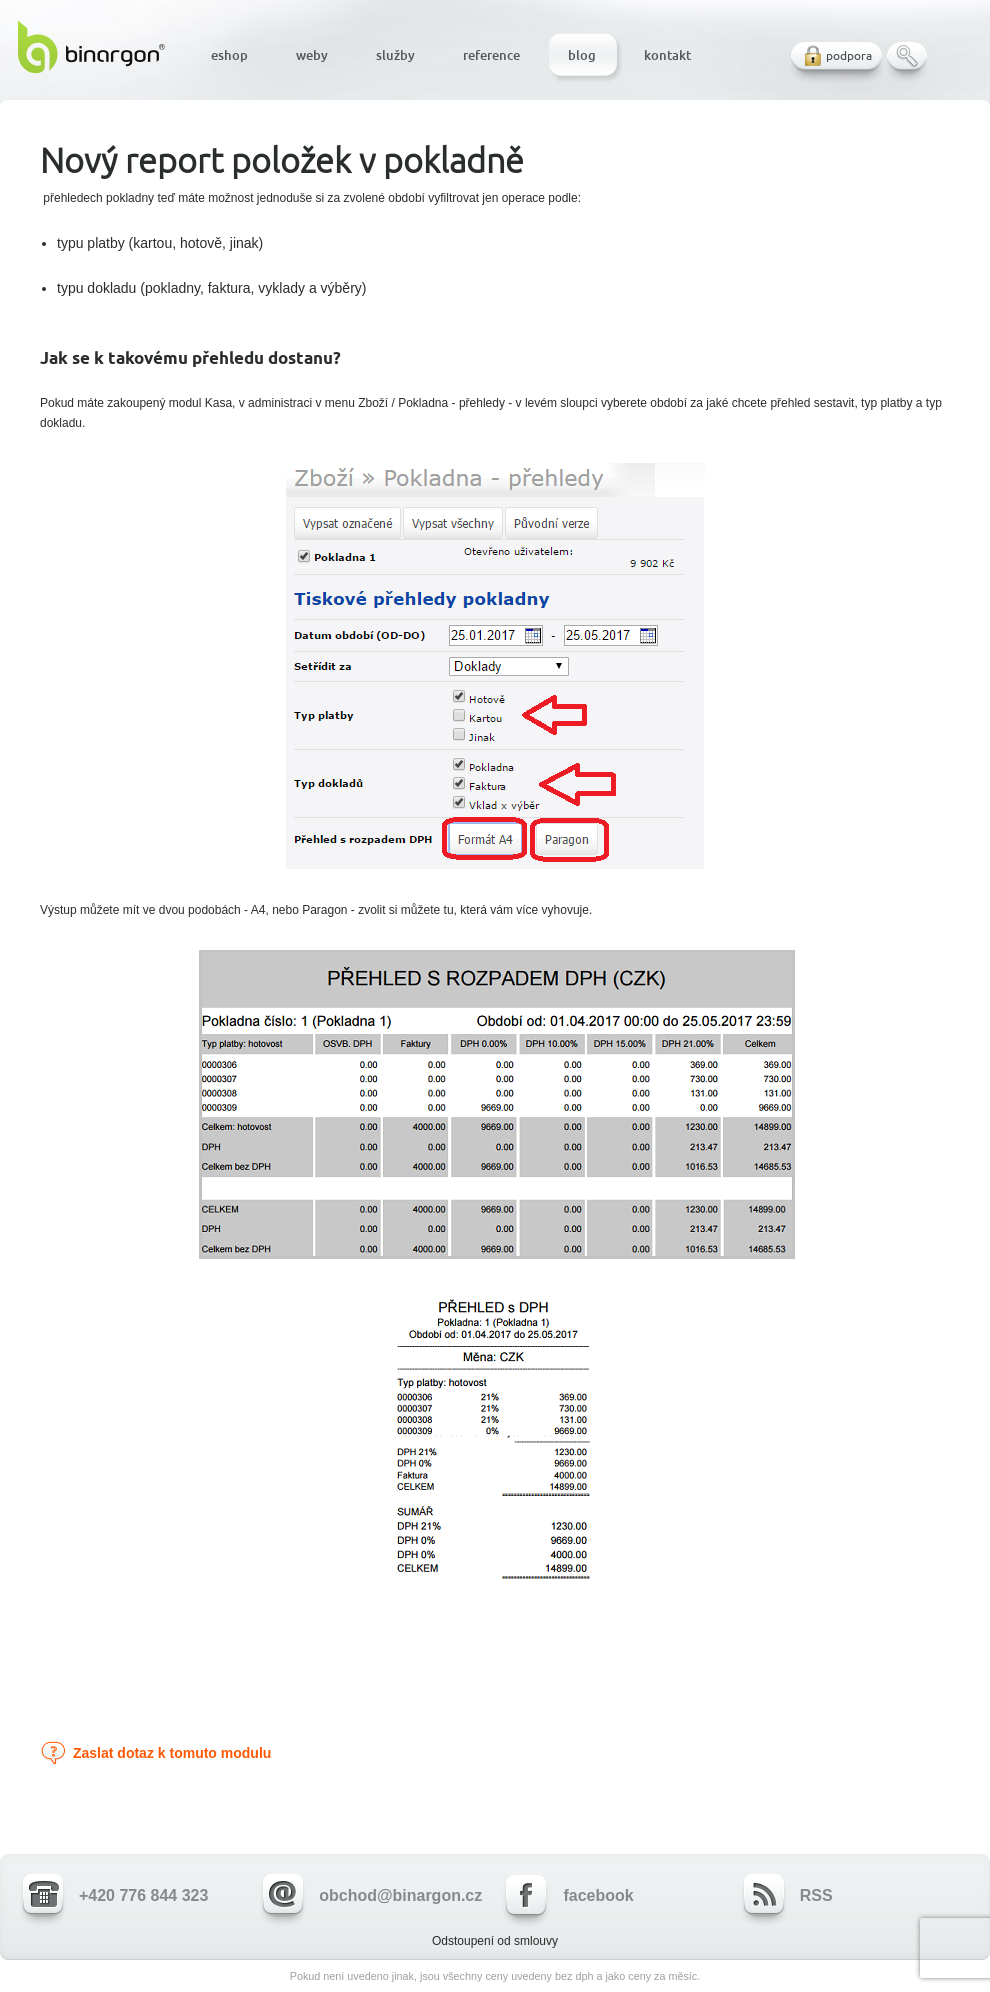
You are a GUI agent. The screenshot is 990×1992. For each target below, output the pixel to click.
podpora (849, 55)
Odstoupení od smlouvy (495, 1941)
